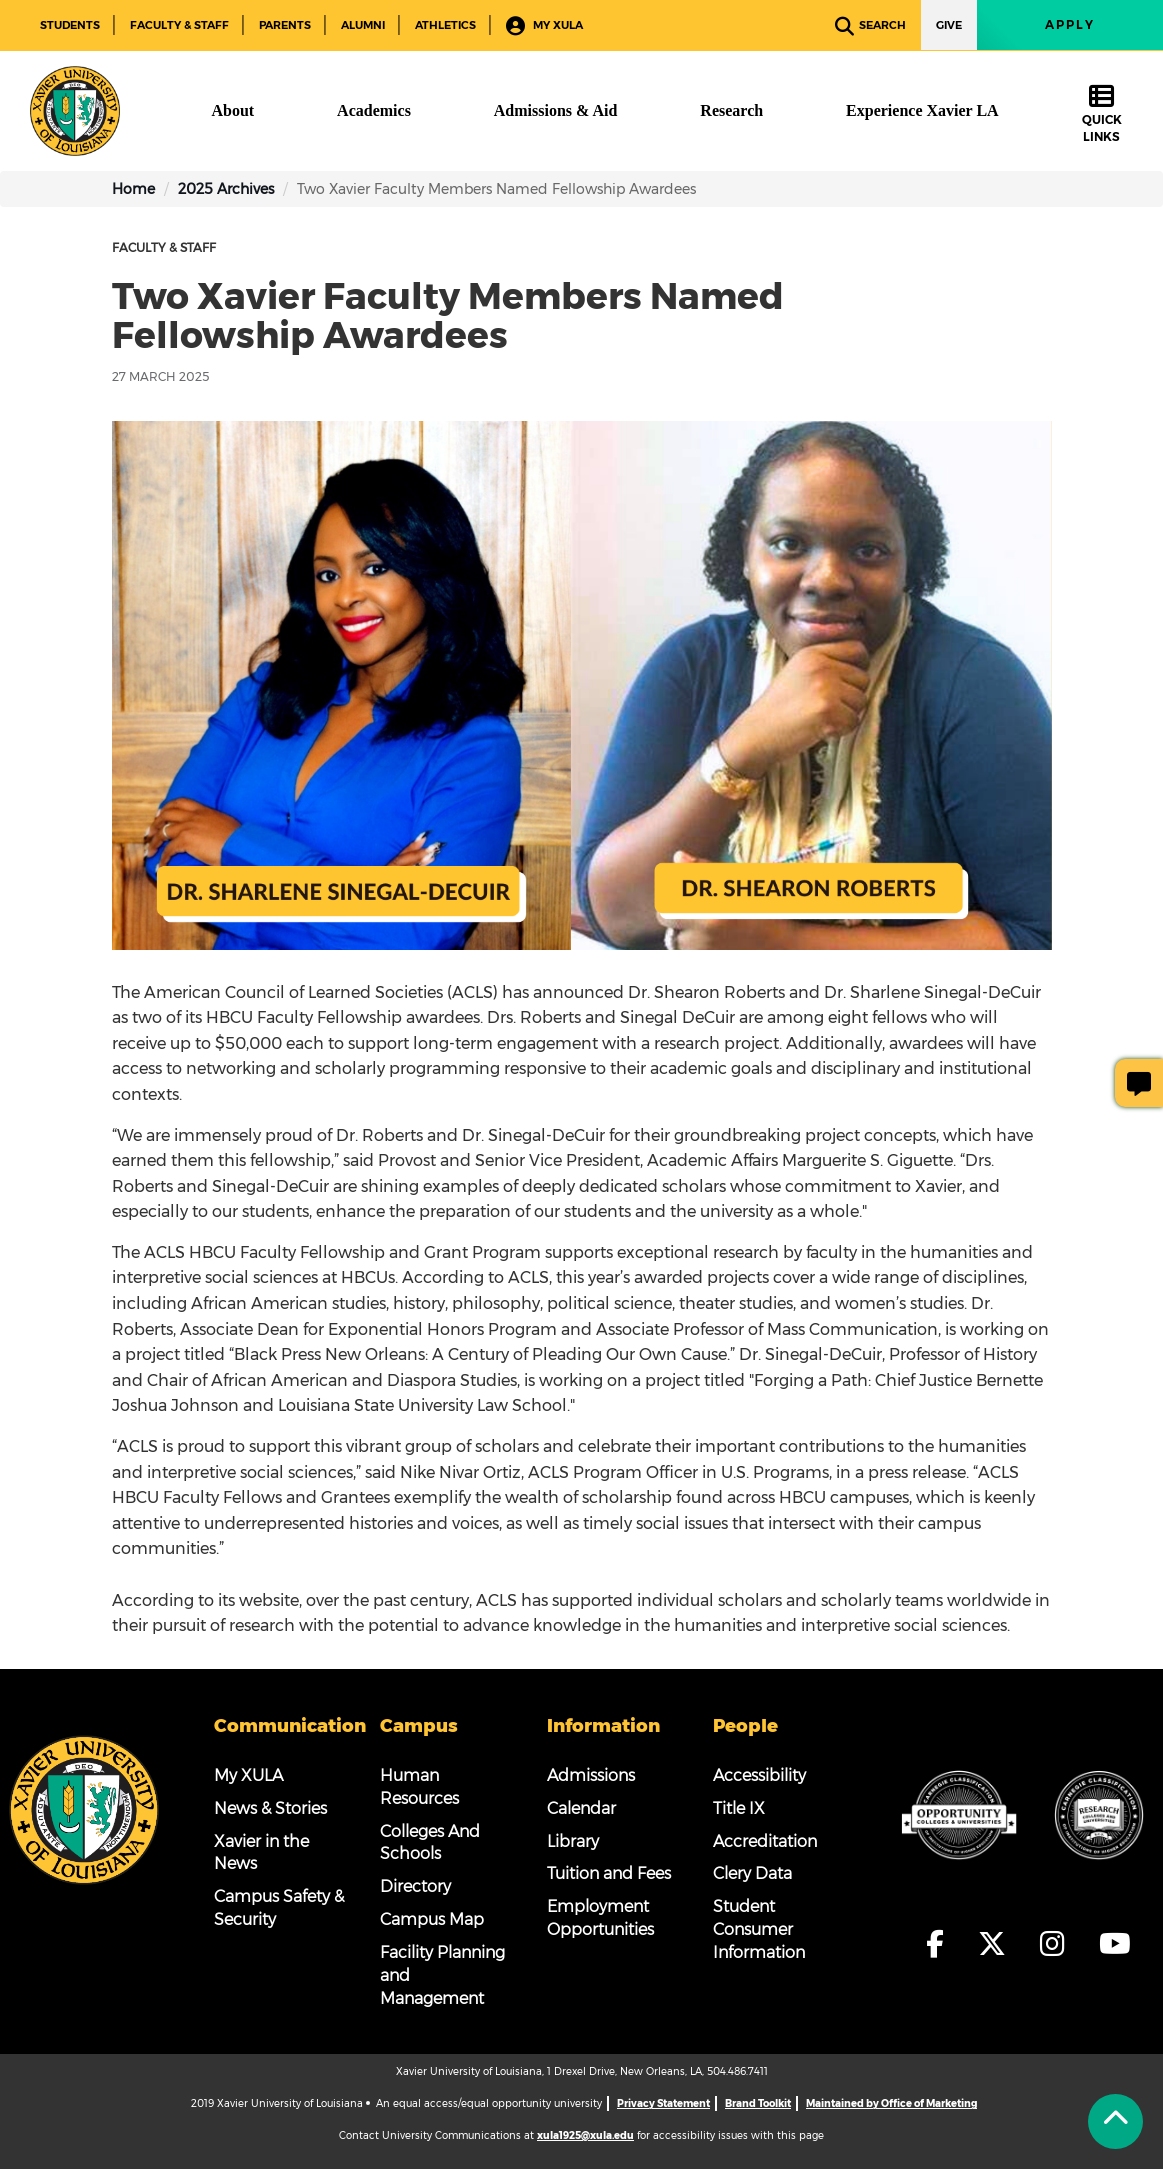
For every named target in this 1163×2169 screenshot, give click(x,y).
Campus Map (432, 1919)
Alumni (363, 25)
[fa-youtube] (1115, 1944)
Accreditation (765, 1841)
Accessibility (759, 1775)
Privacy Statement (663, 2103)
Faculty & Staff (179, 25)
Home (133, 189)
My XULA (544, 26)
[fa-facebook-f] (941, 1944)
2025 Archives (226, 189)
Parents (285, 25)
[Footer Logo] (84, 1808)
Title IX (739, 1808)
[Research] (731, 111)
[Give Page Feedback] (1139, 1083)
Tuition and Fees (609, 1873)
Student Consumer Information (759, 1929)
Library (573, 1841)
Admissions (591, 1775)
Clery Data (752, 1873)
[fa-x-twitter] (998, 1944)
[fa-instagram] (1058, 1944)
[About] (232, 111)
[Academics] (374, 111)
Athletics (445, 25)
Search (870, 26)
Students (70, 25)
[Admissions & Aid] (556, 111)
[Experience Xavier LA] (922, 111)
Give (949, 25)
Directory (415, 1886)
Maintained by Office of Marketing (891, 2103)
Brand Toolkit (758, 2103)
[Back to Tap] (1115, 2121)
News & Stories (270, 1808)
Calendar (581, 1808)
